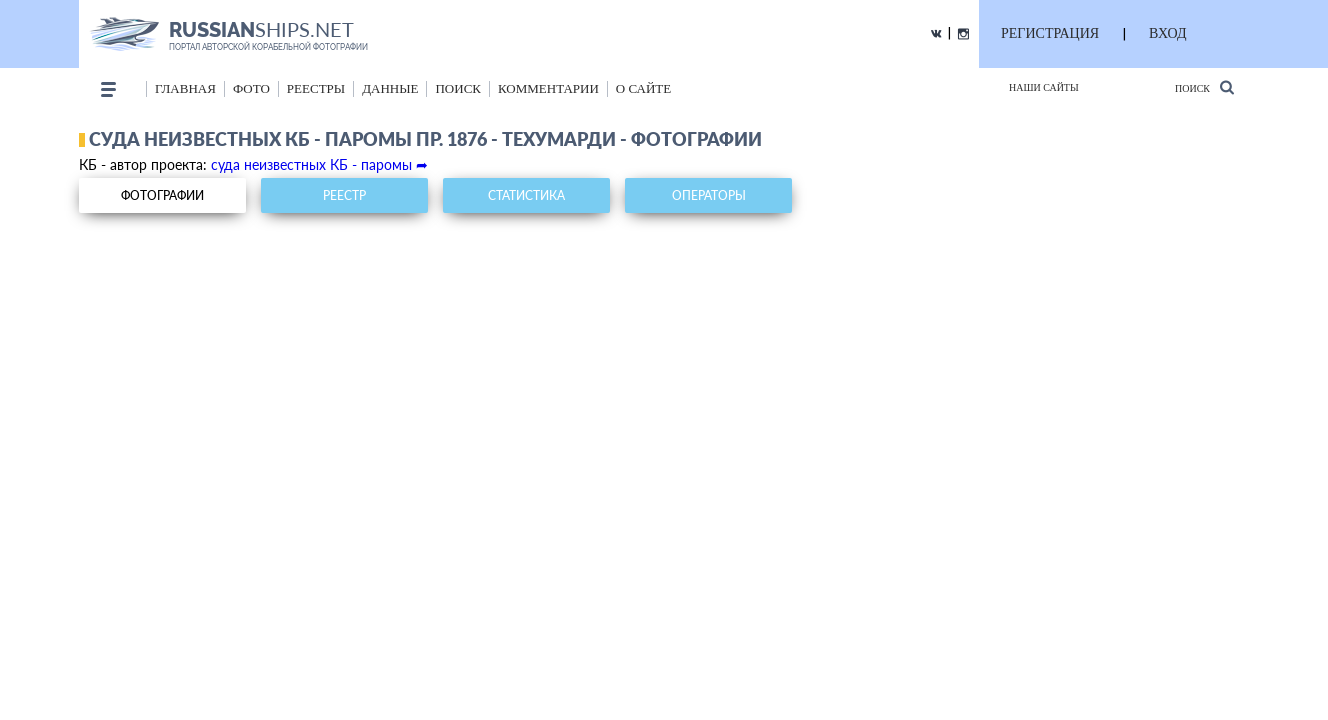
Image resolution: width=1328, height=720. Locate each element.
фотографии (162, 195)
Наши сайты (1044, 87)
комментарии (548, 88)
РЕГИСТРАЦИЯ (1050, 33)
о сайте (643, 88)
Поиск (1204, 87)
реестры (316, 88)
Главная (185, 88)
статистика (526, 195)
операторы (709, 195)
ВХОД (1167, 33)
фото (251, 88)
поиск (458, 88)
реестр (344, 195)
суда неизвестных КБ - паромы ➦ (319, 164)
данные (390, 88)
